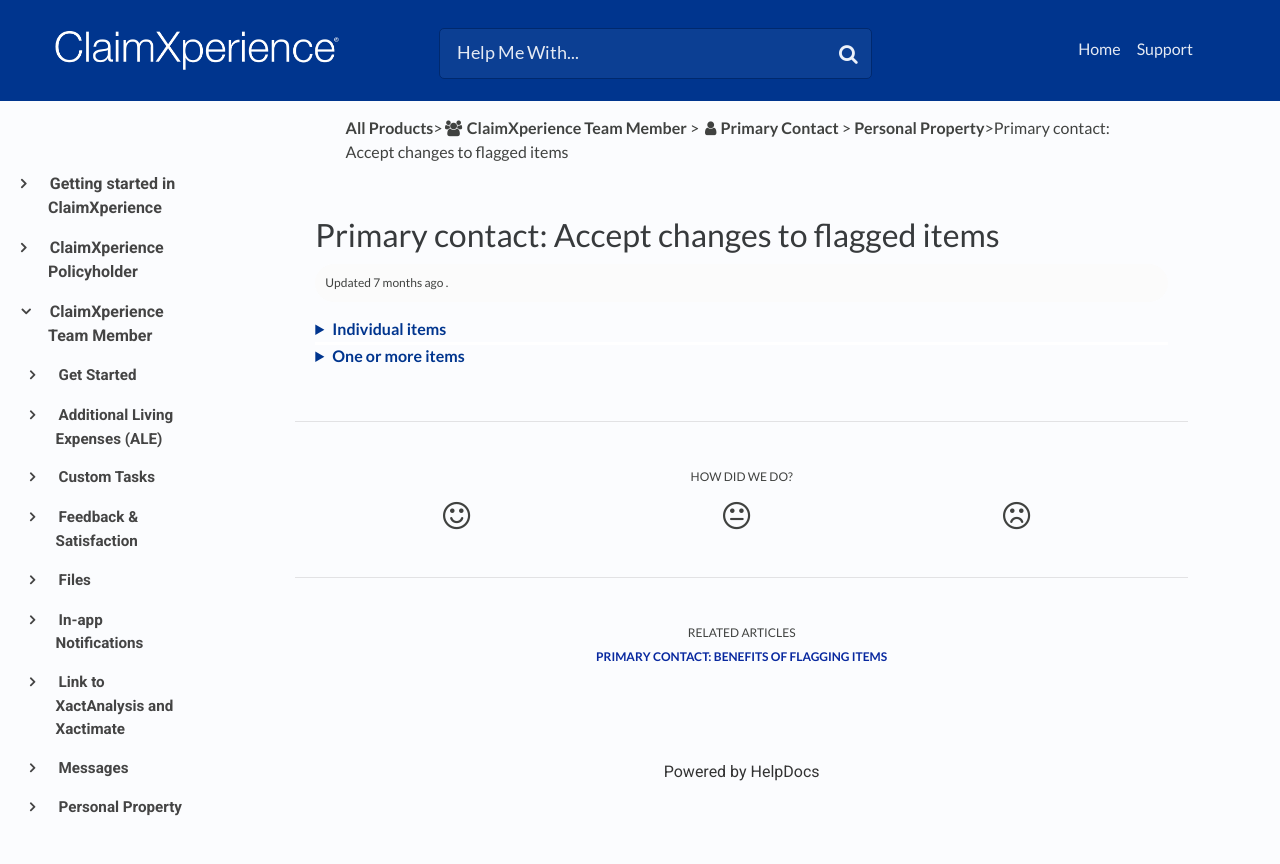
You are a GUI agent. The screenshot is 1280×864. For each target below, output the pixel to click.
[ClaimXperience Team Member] (565, 128)
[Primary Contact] (770, 128)
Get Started (96, 375)
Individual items (389, 329)
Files (73, 580)
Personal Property (119, 807)
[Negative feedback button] (1016, 516)
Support (1165, 49)
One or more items (398, 356)
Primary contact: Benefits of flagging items (741, 656)
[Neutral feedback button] (736, 516)
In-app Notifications (100, 632)
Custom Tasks (105, 477)
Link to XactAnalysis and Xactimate (115, 705)
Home (1099, 49)
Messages (92, 768)
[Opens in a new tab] (742, 771)
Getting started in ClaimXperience (111, 195)
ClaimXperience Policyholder (106, 259)
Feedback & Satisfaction (97, 529)
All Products (390, 128)
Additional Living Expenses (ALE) (115, 427)
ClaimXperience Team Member (106, 323)
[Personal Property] (919, 128)
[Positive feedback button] (455, 516)
